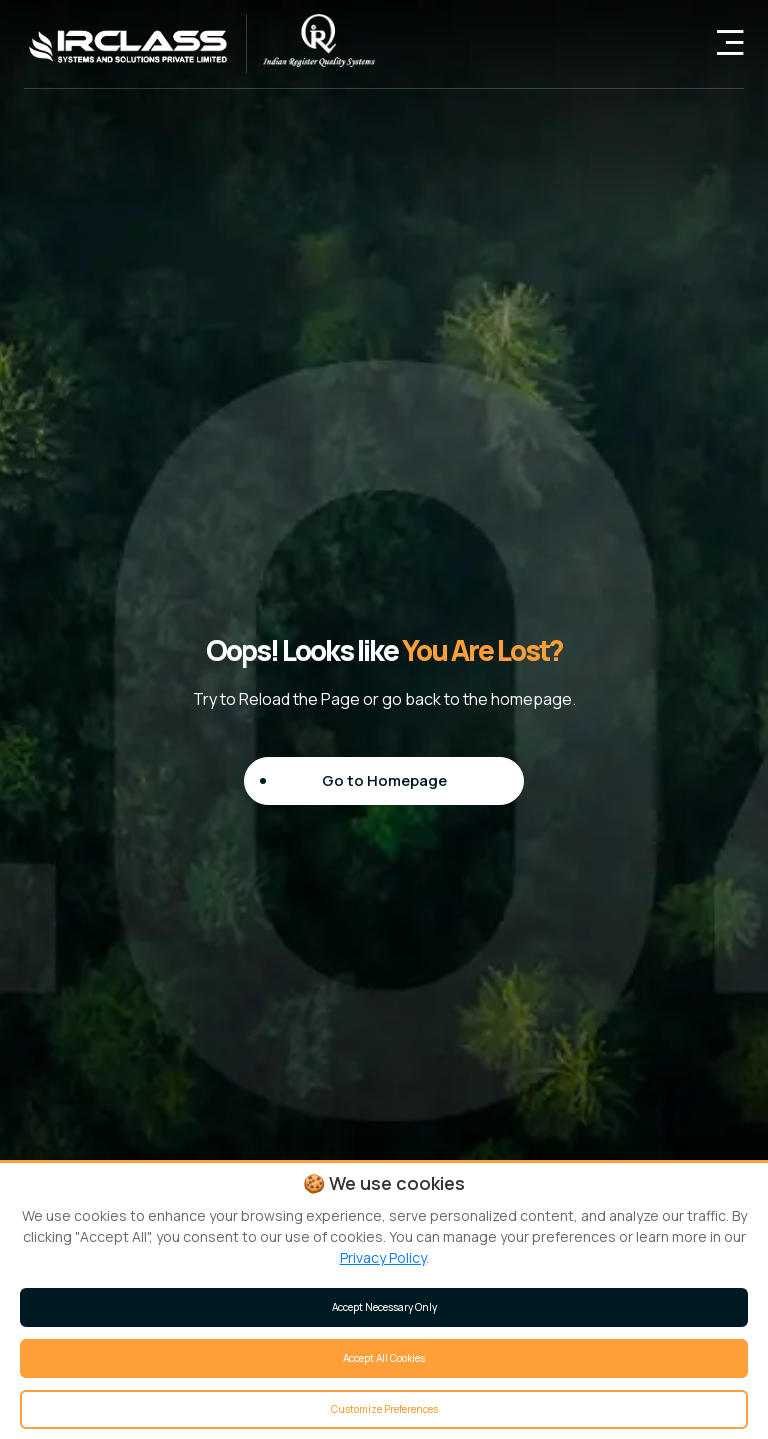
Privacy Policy (383, 1257)
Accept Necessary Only (384, 1307)
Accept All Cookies (384, 1358)
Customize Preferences (384, 1409)
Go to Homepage (384, 780)
